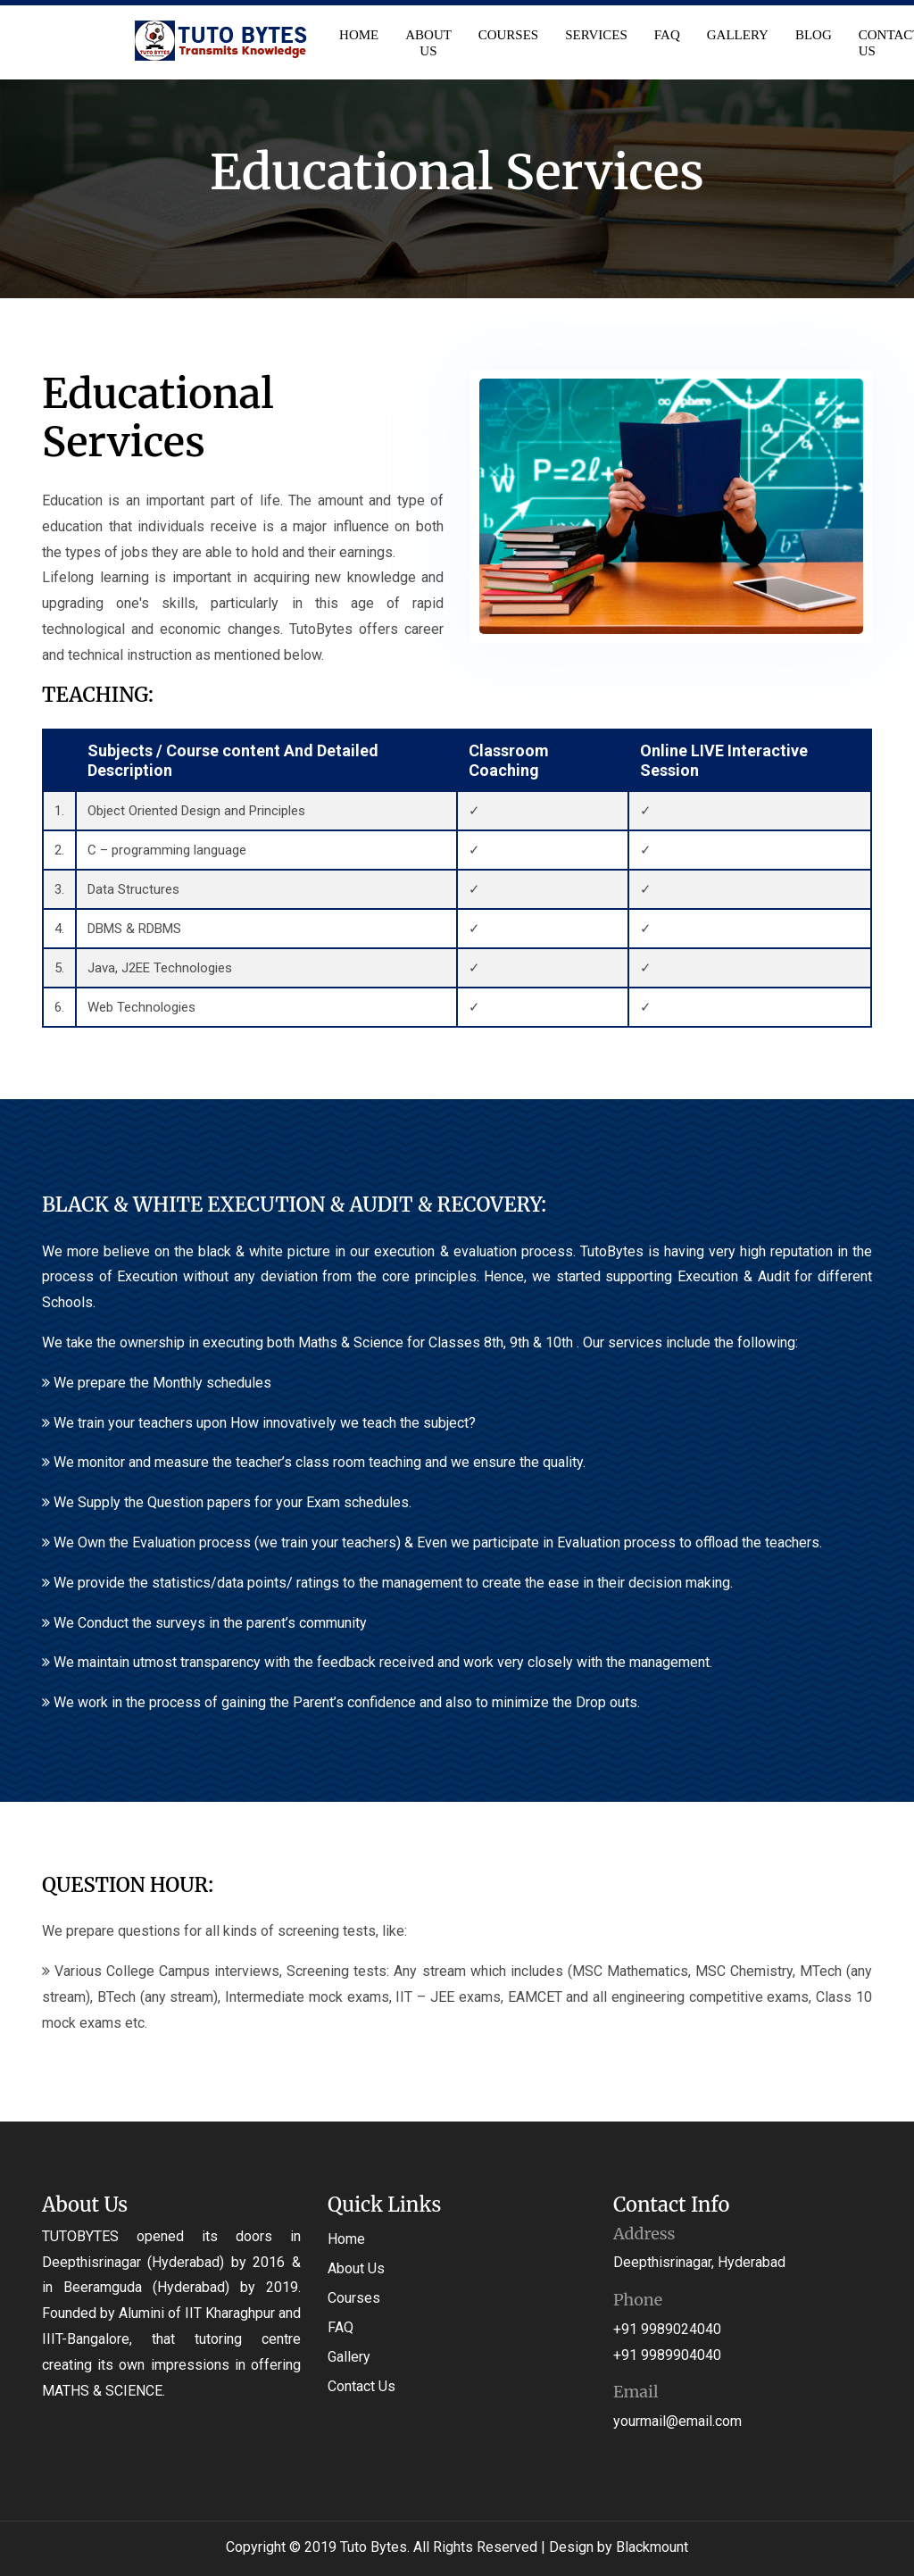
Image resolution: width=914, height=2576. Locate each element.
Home (359, 35)
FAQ (668, 35)
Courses (509, 35)
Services (597, 35)
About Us (429, 43)
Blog (814, 35)
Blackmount (652, 2546)
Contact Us (361, 2386)
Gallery (738, 35)
